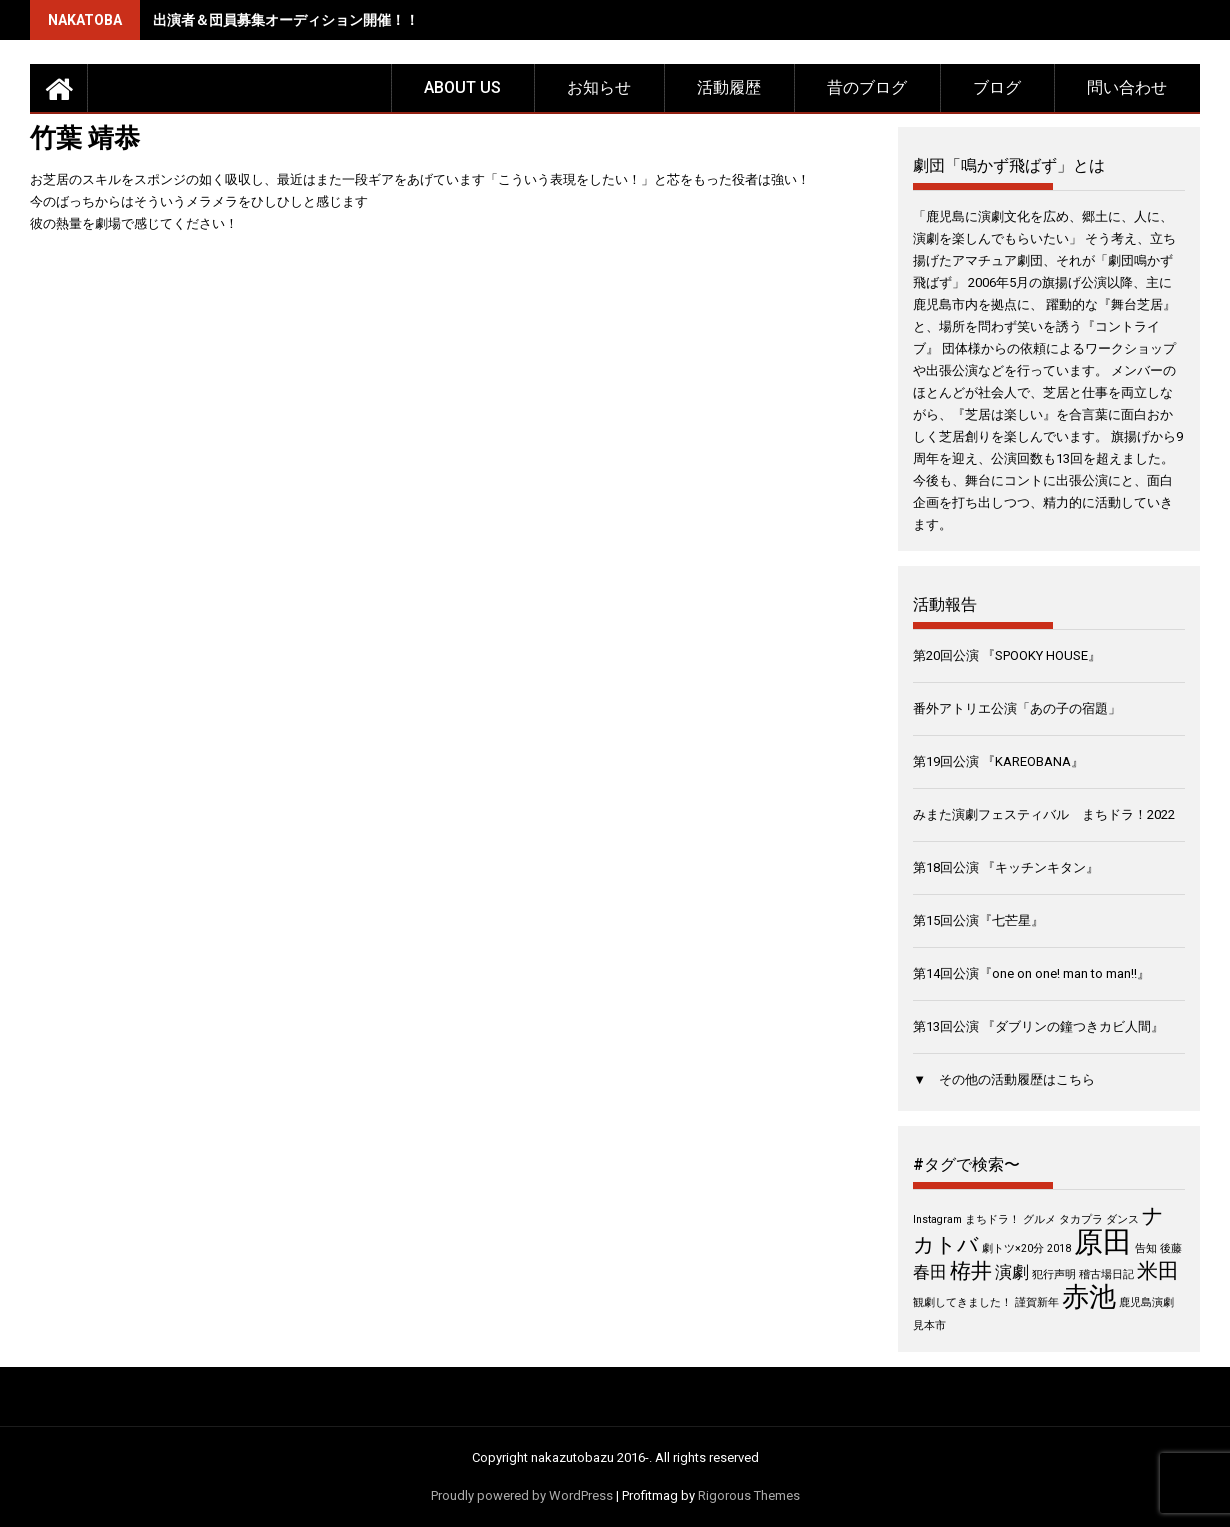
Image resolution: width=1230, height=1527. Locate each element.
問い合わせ (1127, 87)
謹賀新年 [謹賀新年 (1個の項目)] (1037, 1302)
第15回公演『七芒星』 (978, 920)
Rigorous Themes (749, 1495)
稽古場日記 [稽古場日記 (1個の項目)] (1106, 1274)
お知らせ (599, 87)
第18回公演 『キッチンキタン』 (1006, 867)
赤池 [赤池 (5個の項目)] (1089, 1297)
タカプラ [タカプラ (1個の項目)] (1081, 1219)
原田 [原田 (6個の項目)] (1103, 1242)
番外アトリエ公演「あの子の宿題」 (1017, 708)
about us (462, 87)
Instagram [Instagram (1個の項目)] (937, 1219)
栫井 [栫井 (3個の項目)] (971, 1271)
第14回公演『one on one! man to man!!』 (1031, 973)
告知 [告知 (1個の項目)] (1146, 1248)
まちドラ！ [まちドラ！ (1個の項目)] (992, 1219)
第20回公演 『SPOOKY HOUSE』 (1007, 655)
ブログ (997, 87)
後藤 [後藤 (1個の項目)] (1171, 1248)
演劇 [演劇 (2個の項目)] (1012, 1272)
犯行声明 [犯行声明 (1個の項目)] (1054, 1274)
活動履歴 (729, 87)
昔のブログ (867, 87)
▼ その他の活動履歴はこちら (1004, 1079)
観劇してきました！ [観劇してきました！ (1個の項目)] (962, 1302)
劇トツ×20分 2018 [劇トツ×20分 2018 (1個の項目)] (1026, 1248)
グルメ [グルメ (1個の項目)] (1039, 1219)
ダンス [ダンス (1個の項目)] (1122, 1219)
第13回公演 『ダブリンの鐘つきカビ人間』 (1038, 1026)
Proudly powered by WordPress (522, 1495)
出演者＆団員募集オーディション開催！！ (286, 20)
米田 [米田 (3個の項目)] (1158, 1271)
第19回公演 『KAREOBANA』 (998, 761)
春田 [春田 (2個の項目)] (930, 1272)
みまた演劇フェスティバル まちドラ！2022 (1044, 814)
